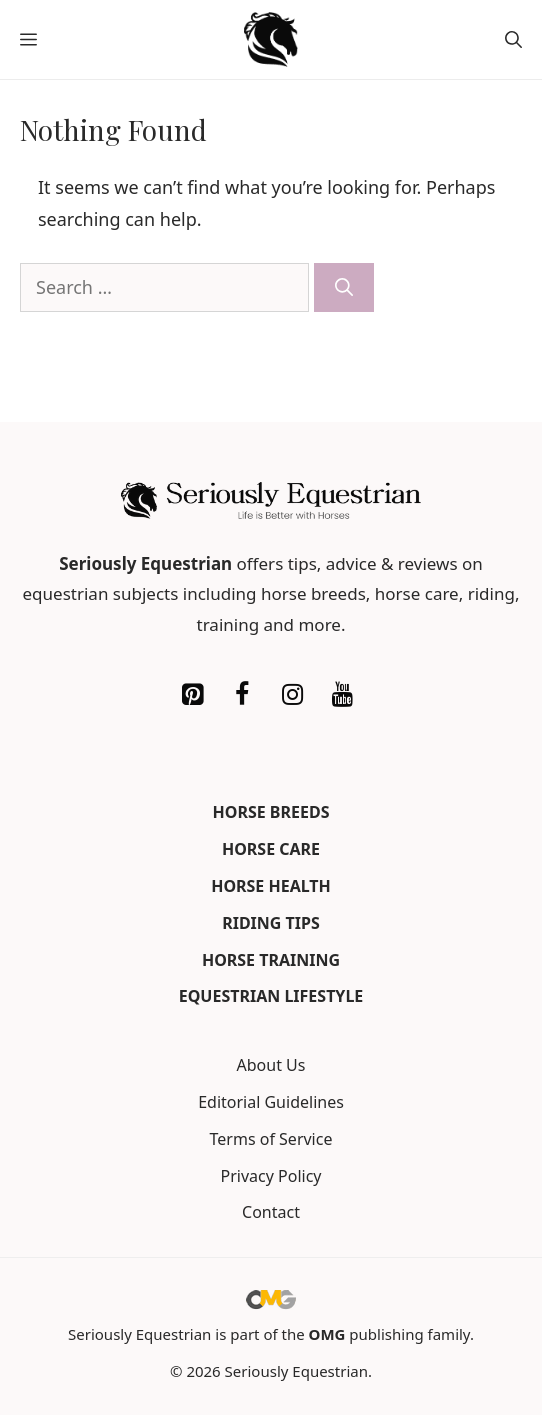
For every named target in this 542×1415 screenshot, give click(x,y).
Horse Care (271, 849)
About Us (271, 1065)
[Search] (344, 287)
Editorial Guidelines (271, 1102)
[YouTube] (342, 695)
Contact (271, 1212)
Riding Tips (271, 923)
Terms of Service (271, 1139)
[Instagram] (292, 695)
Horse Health (271, 886)
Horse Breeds (271, 812)
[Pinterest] (192, 695)
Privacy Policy (271, 1176)
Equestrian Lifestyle (271, 996)
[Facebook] (242, 695)
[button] (513, 39)
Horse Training (271, 960)
